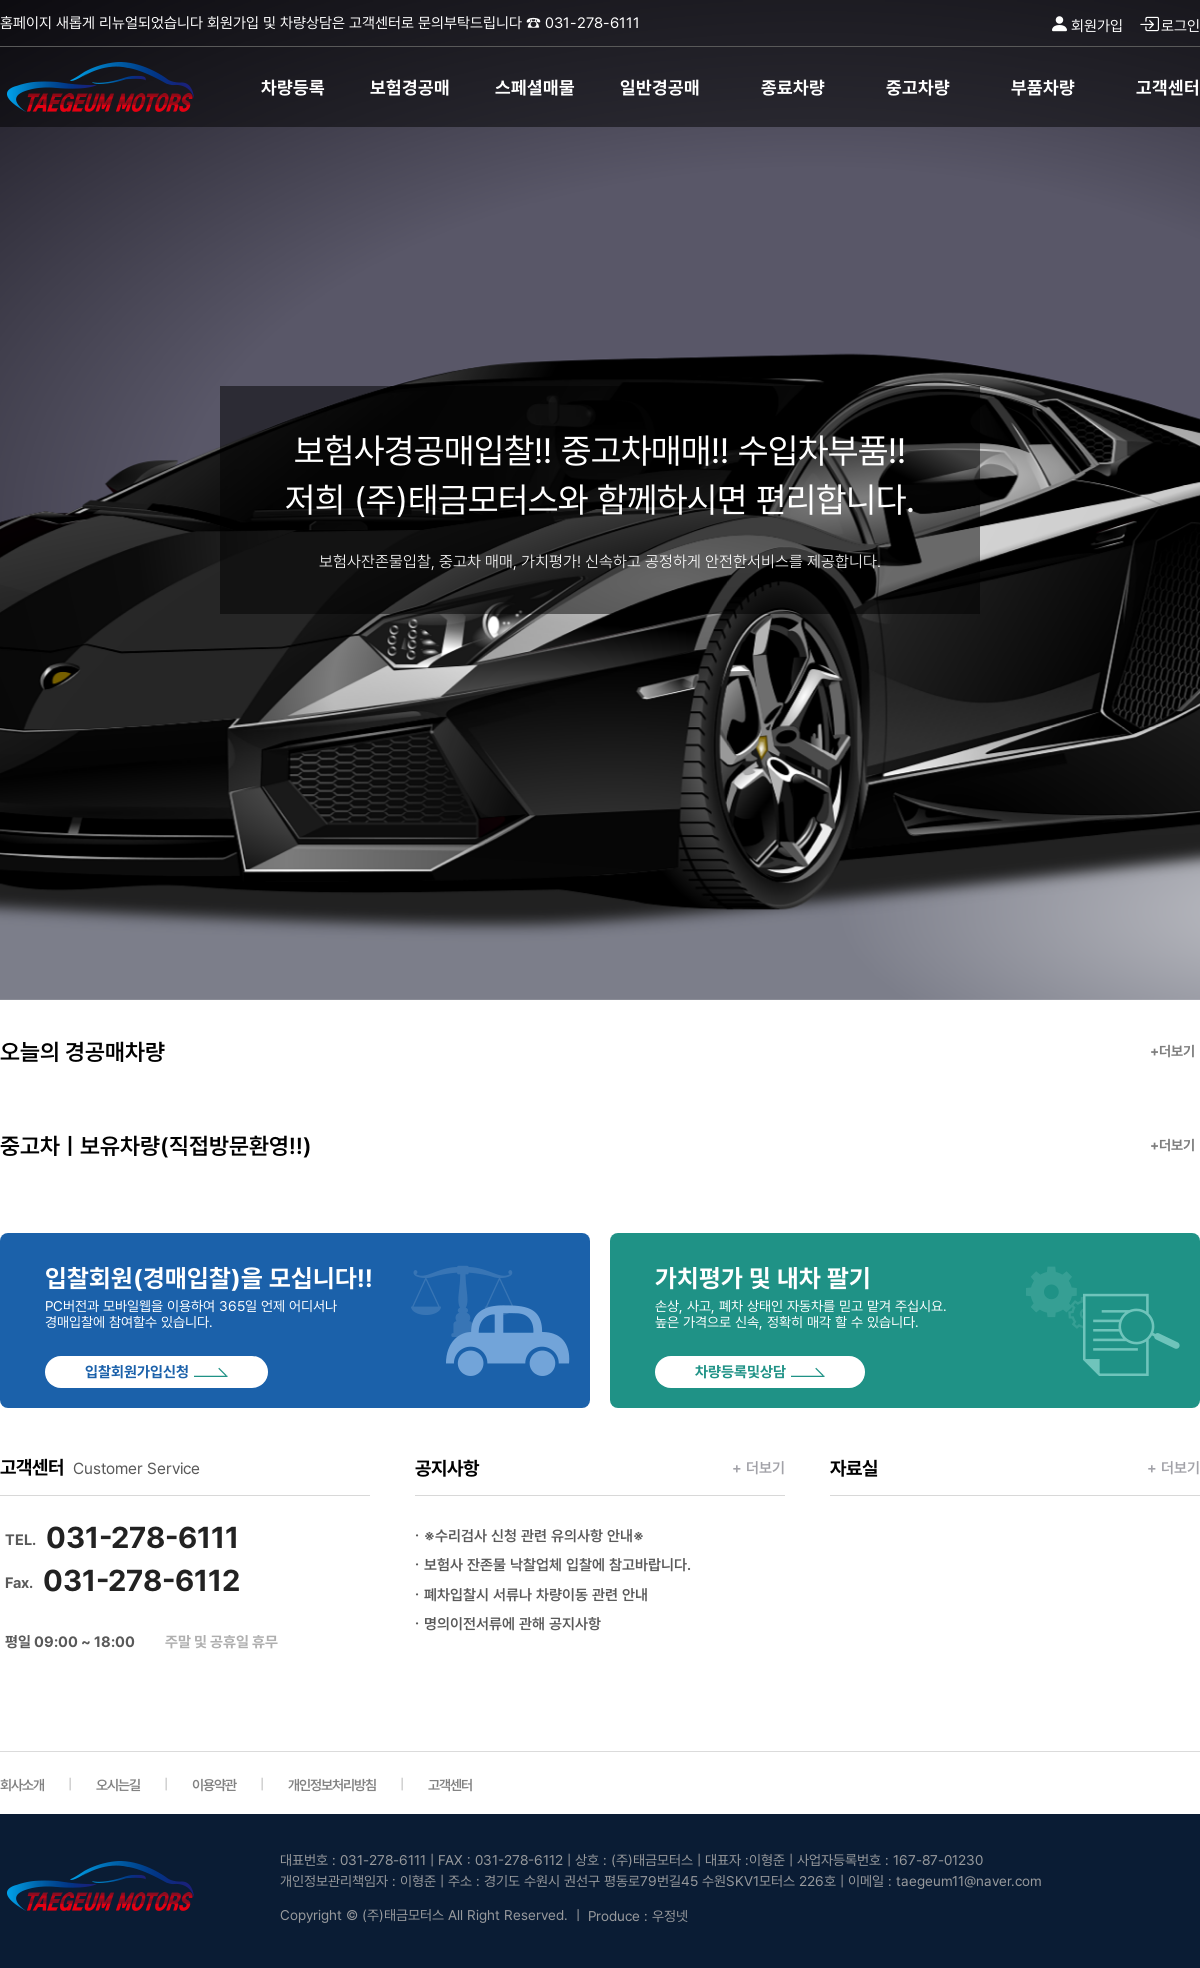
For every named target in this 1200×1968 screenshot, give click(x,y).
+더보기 (1172, 1051)
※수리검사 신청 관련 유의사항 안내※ (534, 1536)
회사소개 (22, 1785)
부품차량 (1043, 87)
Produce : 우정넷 (638, 1916)
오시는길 (118, 1785)
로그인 (1169, 26)
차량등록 (293, 87)
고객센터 (1168, 87)
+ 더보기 (758, 1468)
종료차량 (793, 87)
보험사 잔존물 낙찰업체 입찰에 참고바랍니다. (557, 1566)
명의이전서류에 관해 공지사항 (512, 1624)
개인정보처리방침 (332, 1785)
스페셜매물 (535, 87)
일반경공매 (660, 87)
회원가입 (1086, 26)
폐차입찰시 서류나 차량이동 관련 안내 (536, 1595)
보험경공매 (410, 87)
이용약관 (214, 1785)
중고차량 (918, 87)
